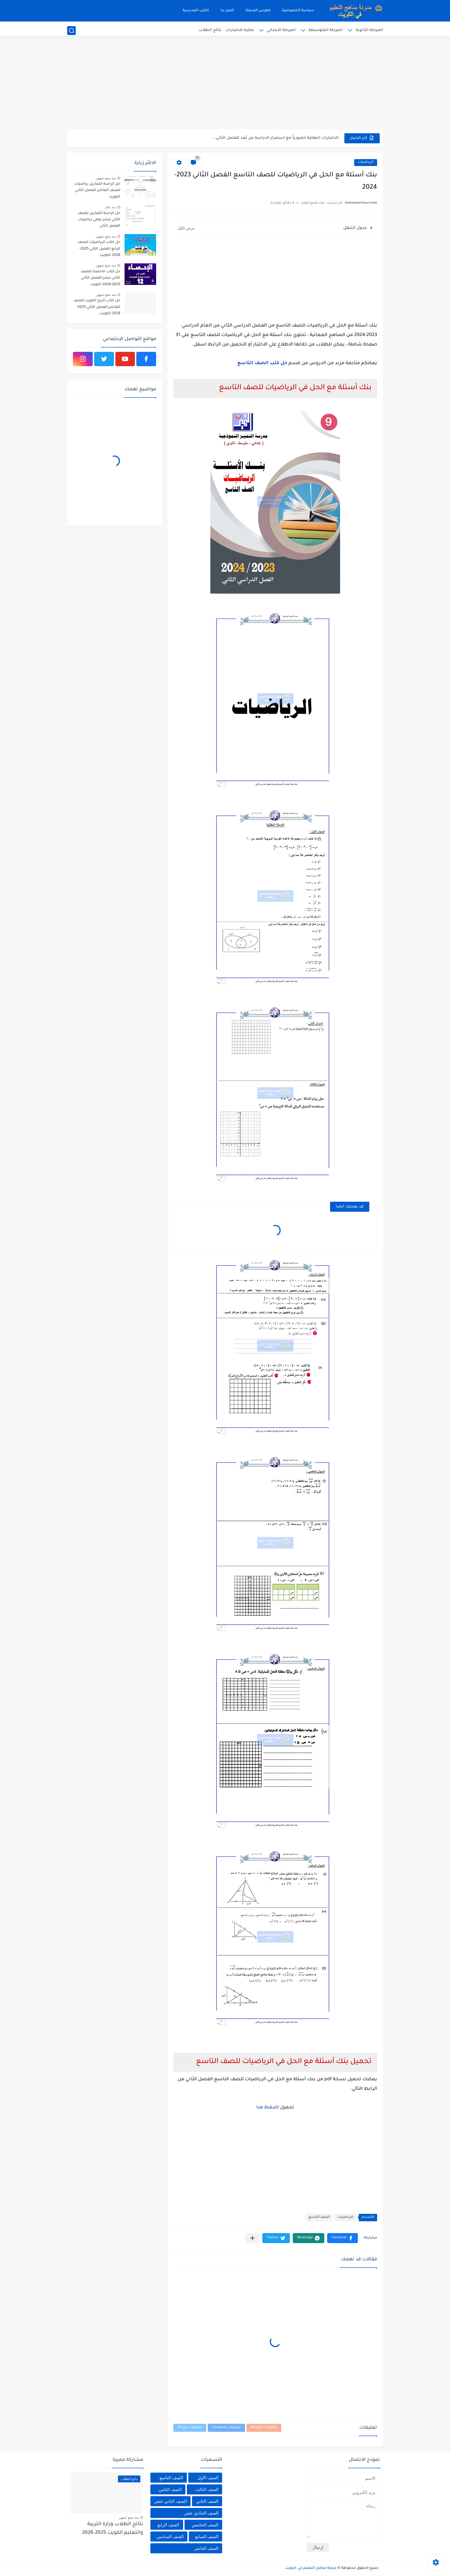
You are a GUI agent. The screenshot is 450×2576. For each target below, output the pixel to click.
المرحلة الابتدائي (281, 30)
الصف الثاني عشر (170, 2501)
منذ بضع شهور (106, 178)
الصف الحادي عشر (201, 2513)
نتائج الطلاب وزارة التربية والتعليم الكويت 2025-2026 (112, 2529)
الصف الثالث (206, 2489)
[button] (342, 2238)
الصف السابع (206, 2536)
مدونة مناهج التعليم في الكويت (311, 2568)
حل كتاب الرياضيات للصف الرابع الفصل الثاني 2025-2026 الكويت (98, 248)
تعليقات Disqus (190, 2428)
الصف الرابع (168, 2524)
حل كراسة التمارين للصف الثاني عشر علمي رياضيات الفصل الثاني (99, 219)
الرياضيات (365, 162)
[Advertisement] (225, 85)
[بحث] (71, 30)
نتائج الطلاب (210, 30)
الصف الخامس (205, 2524)
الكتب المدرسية (196, 11)
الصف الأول (207, 2477)
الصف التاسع (319, 2217)
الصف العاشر (206, 2548)
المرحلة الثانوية (369, 30)
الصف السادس (170, 2536)
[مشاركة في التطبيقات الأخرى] (252, 2238)
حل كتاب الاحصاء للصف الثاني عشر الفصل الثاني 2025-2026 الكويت (100, 278)
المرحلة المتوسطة (326, 30)
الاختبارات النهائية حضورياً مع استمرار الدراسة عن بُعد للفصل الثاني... (275, 138)
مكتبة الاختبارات (240, 30)
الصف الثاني (207, 2501)
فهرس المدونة (258, 11)
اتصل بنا (227, 11)
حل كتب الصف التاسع (262, 363)
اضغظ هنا (267, 2107)
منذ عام (110, 207)
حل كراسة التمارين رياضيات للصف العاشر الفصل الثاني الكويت (97, 190)
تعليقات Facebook (226, 2428)
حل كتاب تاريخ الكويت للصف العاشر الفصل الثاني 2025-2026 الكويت (96, 307)
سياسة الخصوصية (298, 11)
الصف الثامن (170, 2489)
